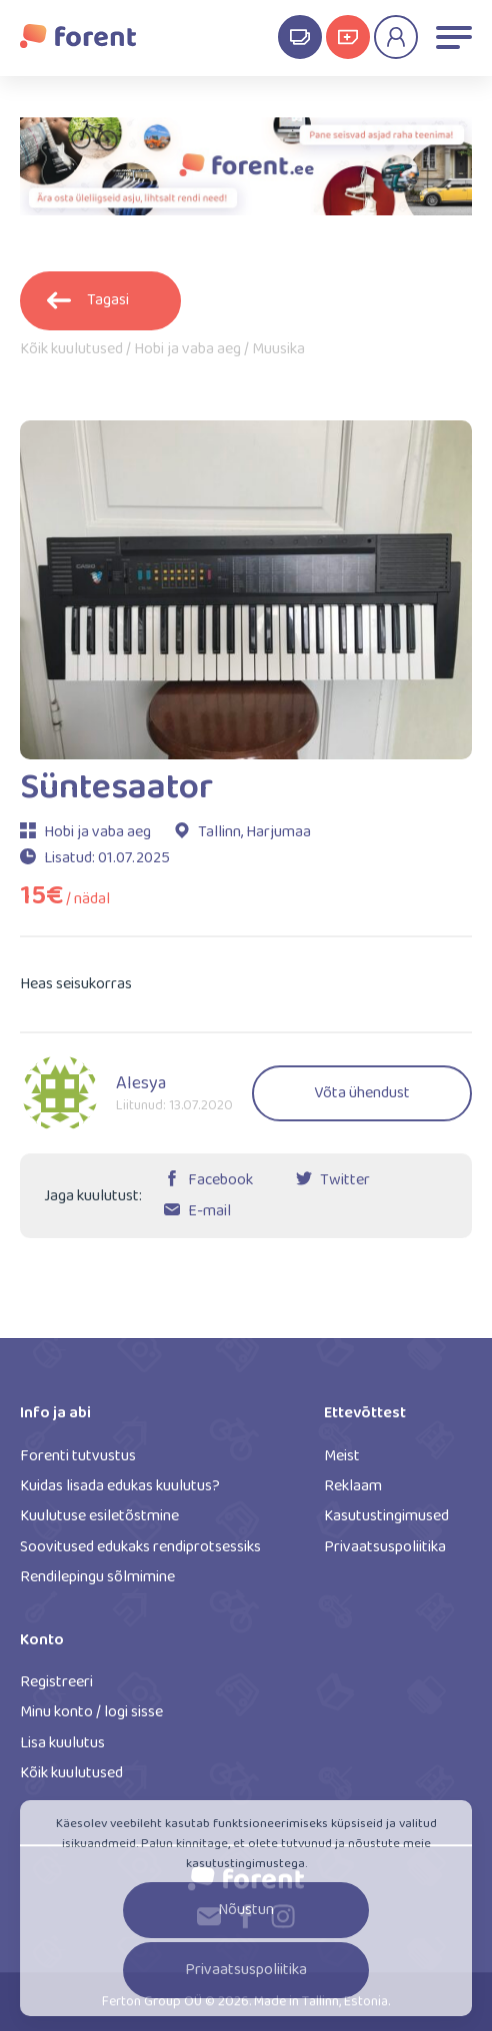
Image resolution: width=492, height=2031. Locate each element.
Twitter (345, 1186)
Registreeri (56, 1688)
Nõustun (246, 1920)
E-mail (209, 1217)
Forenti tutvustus (78, 1461)
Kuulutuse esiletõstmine (99, 1522)
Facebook (220, 1186)
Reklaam (353, 1492)
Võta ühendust (362, 1099)
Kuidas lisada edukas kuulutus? (120, 1492)
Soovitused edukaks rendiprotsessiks (140, 1553)
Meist (342, 1461)
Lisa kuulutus (62, 1749)
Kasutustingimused (386, 1522)
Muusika (278, 356)
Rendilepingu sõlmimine (97, 1583)
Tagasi (88, 306)
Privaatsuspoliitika (385, 1553)
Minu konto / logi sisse (91, 1718)
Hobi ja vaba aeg (187, 356)
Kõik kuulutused (71, 356)
